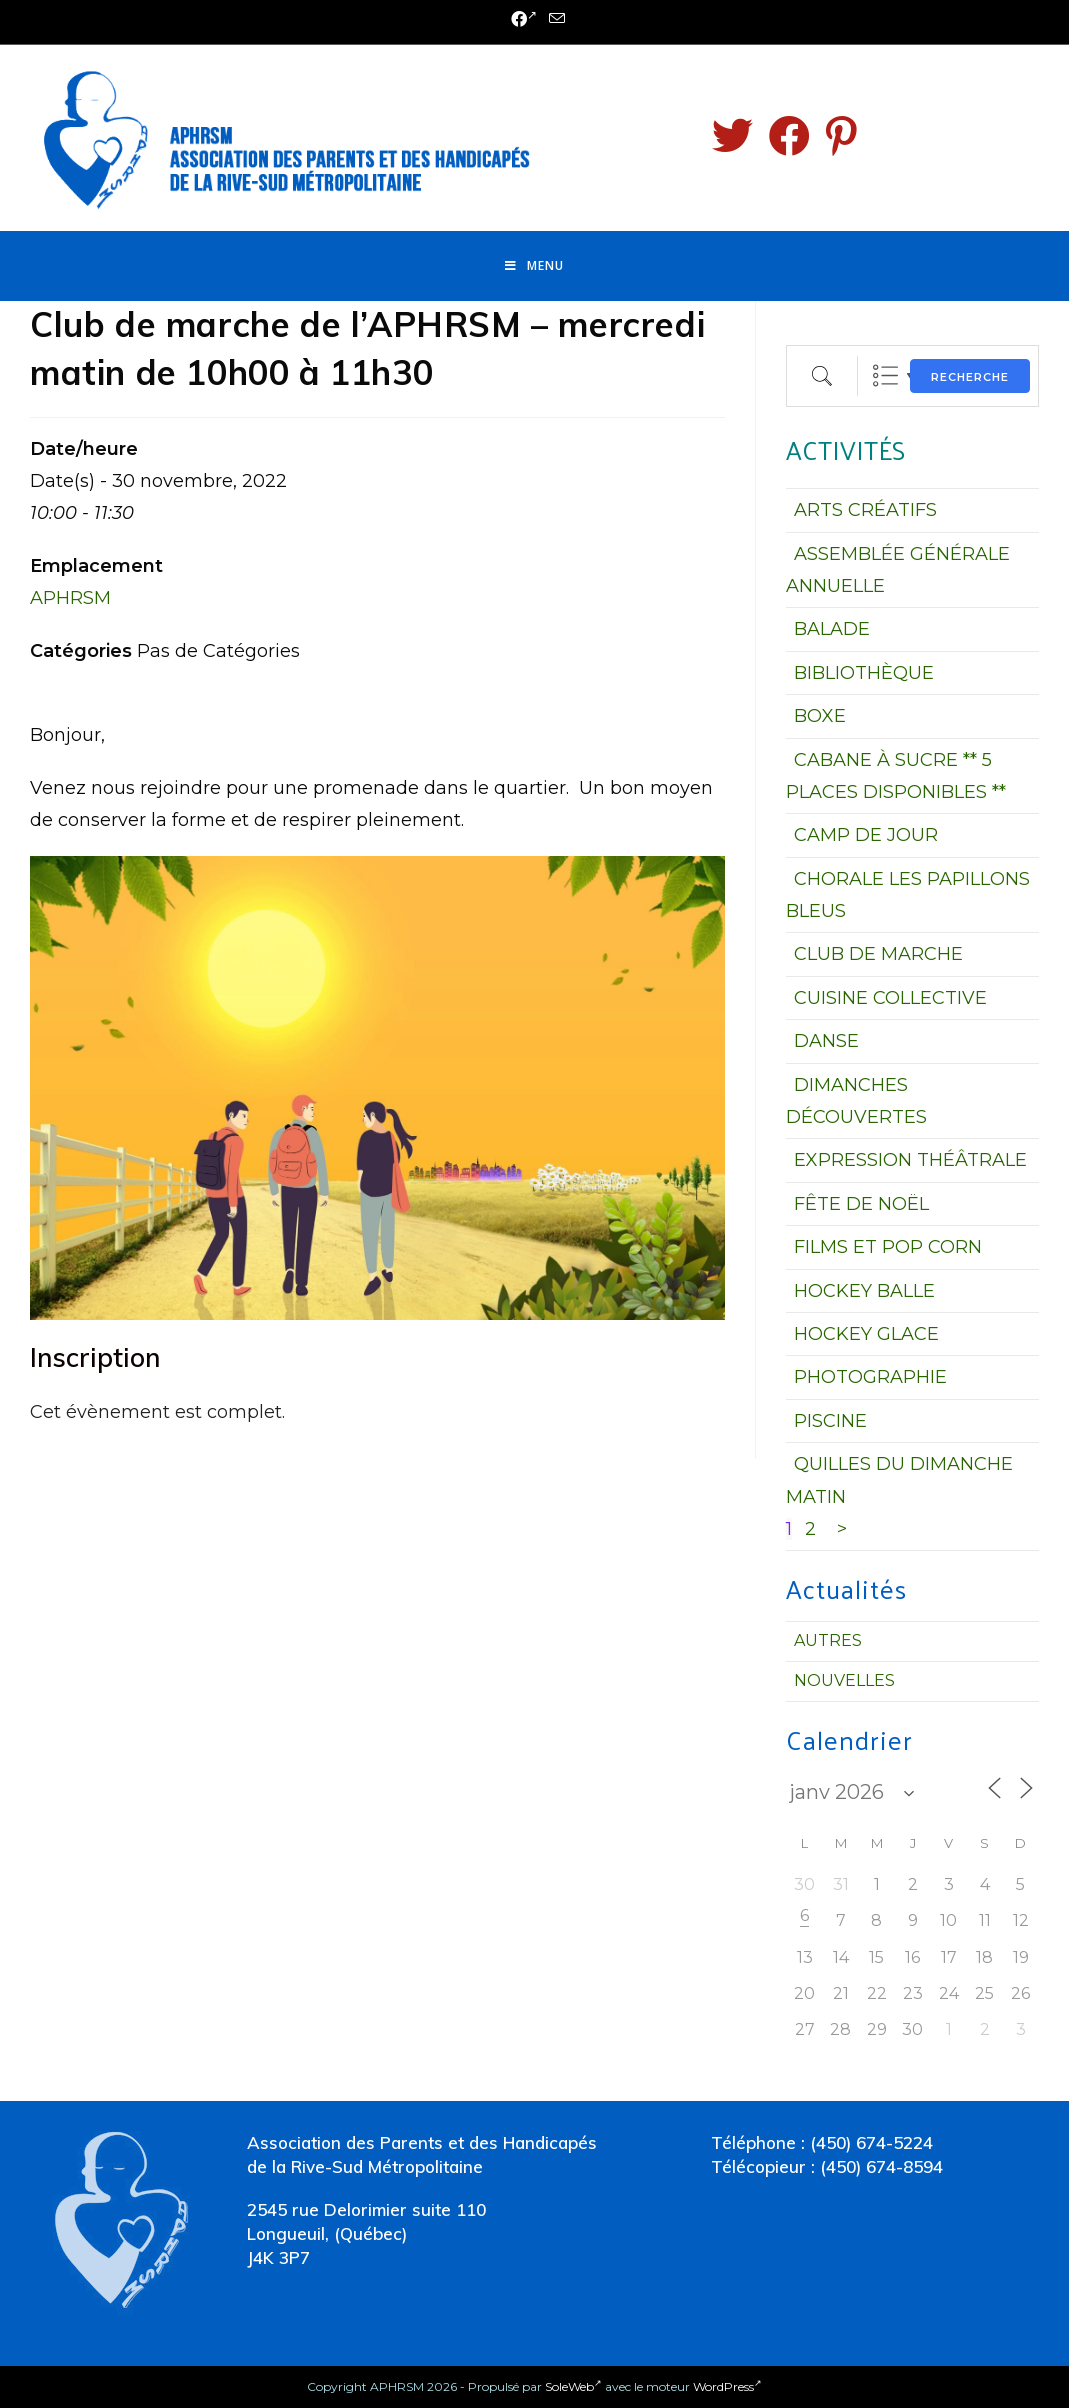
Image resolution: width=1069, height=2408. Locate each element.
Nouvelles (844, 1680)
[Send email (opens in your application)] (554, 19)
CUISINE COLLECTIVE (890, 998)
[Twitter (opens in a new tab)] (732, 136)
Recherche (970, 377)
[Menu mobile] (534, 266)
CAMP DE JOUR (866, 835)
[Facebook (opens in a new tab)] (524, 20)
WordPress (727, 2386)
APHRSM (70, 598)
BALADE (832, 629)
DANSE (826, 1041)
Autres (828, 1640)
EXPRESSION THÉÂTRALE (910, 1160)
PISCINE (830, 1421)
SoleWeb (573, 2386)
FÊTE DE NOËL (861, 1204)
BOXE (820, 716)
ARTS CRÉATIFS (865, 510)
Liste (885, 375)
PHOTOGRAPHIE (870, 1377)
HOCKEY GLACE (866, 1334)
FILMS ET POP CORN (888, 1247)
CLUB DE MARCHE (878, 954)
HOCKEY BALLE (864, 1291)
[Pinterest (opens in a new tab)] (841, 136)
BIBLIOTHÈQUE (864, 673)
